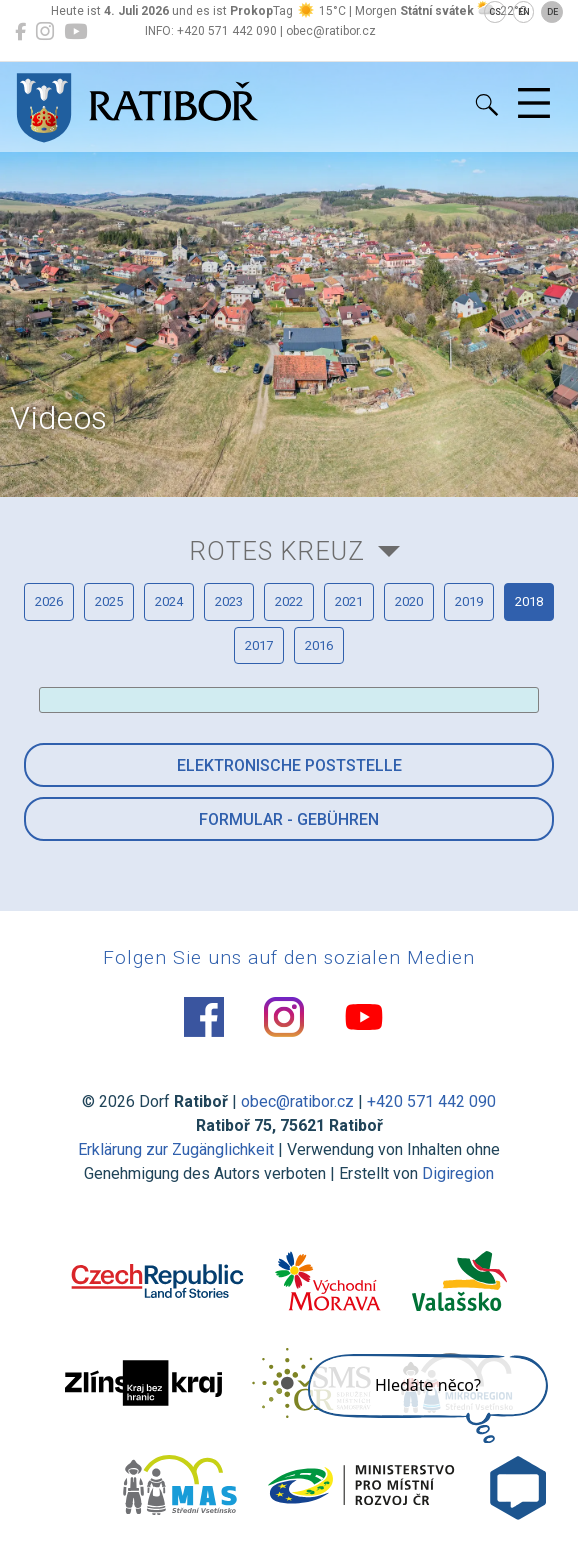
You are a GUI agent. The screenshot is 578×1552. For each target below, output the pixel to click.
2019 (469, 601)
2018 (529, 601)
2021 (349, 601)
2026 (49, 601)
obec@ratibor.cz (297, 1101)
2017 (259, 645)
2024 (169, 601)
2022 (289, 601)
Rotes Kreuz (277, 551)
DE (552, 12)
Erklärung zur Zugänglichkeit (176, 1149)
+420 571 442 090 (431, 1101)
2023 (229, 601)
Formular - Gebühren (289, 819)
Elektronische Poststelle (289, 765)
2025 (109, 601)
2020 (409, 601)
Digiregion (458, 1173)
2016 (319, 645)
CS (495, 12)
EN (524, 12)
